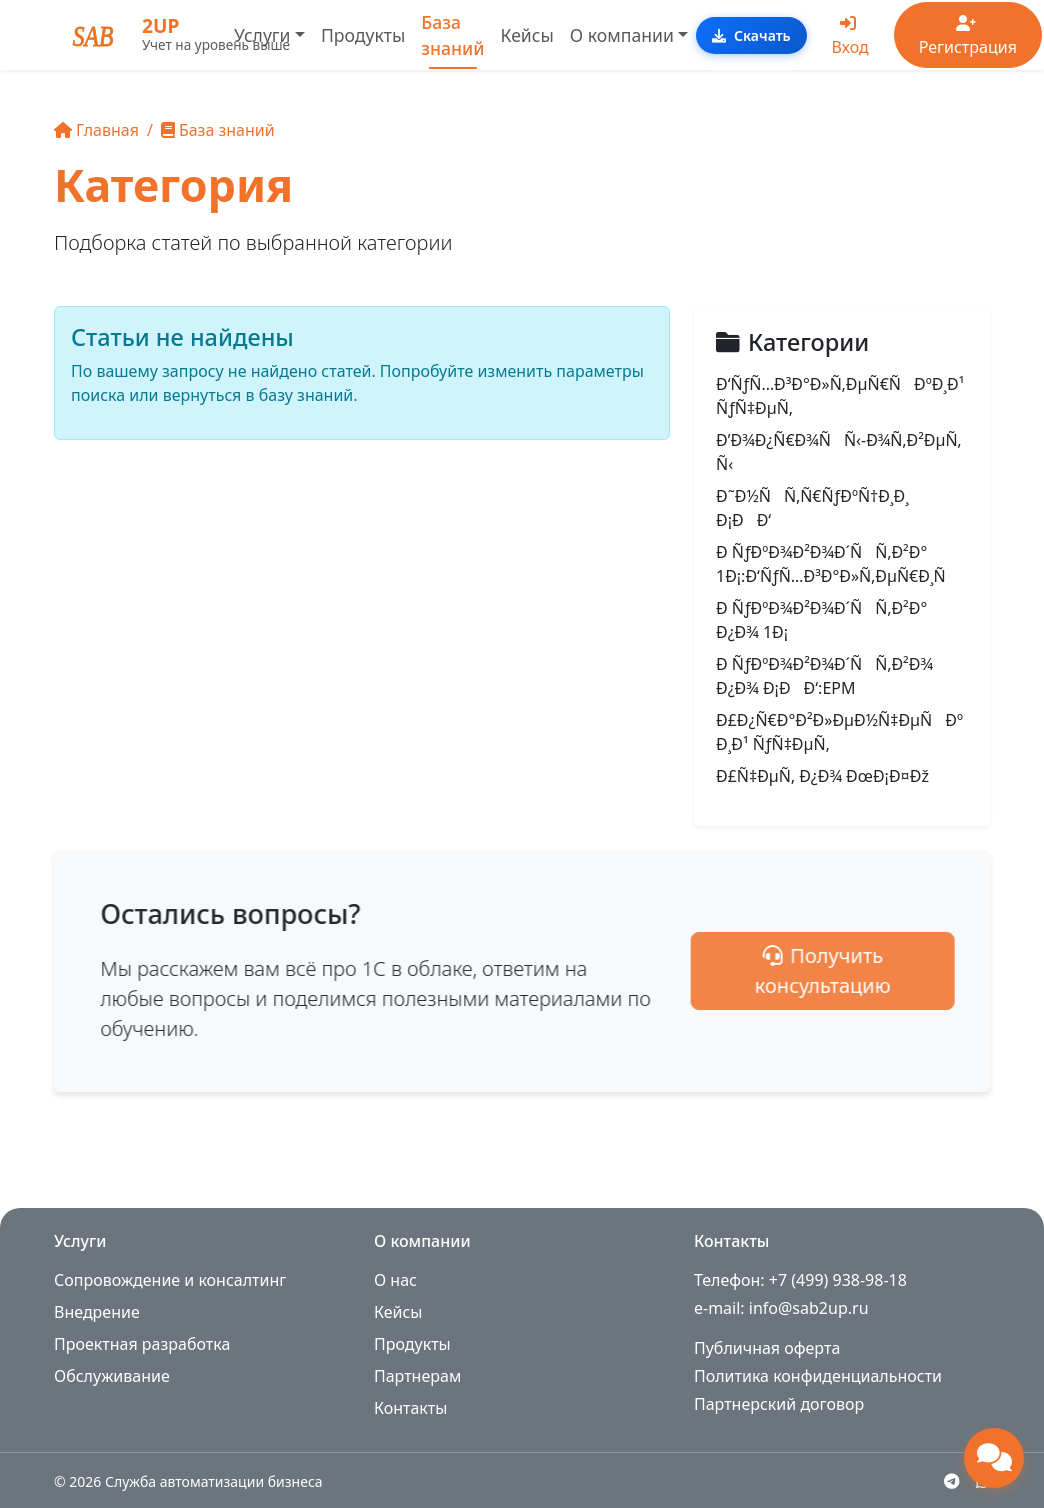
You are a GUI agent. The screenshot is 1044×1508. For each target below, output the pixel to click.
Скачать (751, 35)
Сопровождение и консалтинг (170, 1280)
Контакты (410, 1408)
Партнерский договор (779, 1404)
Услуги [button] (262, 35)
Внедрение (97, 1312)
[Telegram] (952, 1481)
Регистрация (968, 36)
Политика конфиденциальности (818, 1376)
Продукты (363, 35)
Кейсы (527, 35)
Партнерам (417, 1376)
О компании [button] (622, 35)
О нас (395, 1280)
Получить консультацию (888, 970)
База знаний (452, 35)
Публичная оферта (767, 1348)
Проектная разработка (142, 1344)
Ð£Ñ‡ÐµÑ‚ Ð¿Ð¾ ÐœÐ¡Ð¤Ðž (822, 776)
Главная (96, 130)
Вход (850, 36)
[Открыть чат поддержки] (994, 1458)
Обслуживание (112, 1376)
